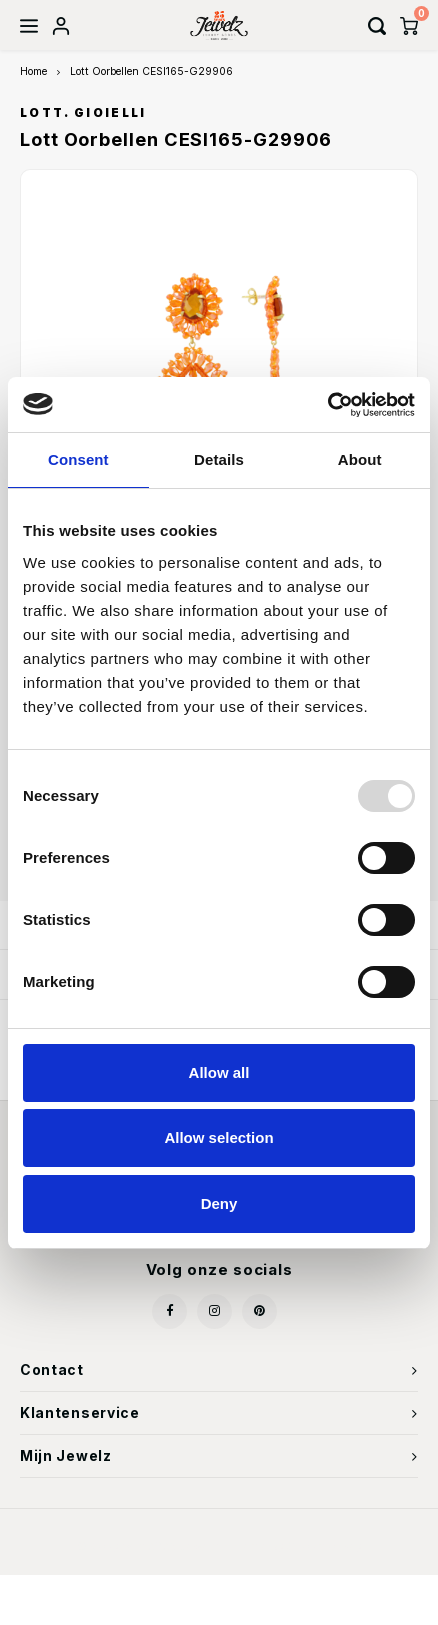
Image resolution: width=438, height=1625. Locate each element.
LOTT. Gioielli (83, 113)
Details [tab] (219, 459)
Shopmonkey (324, 1546)
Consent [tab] (78, 459)
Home (33, 71)
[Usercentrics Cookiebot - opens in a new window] (327, 405)
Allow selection (218, 1137)
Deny (219, 1203)
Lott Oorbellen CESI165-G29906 (151, 71)
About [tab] (360, 459)
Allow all (219, 1072)
